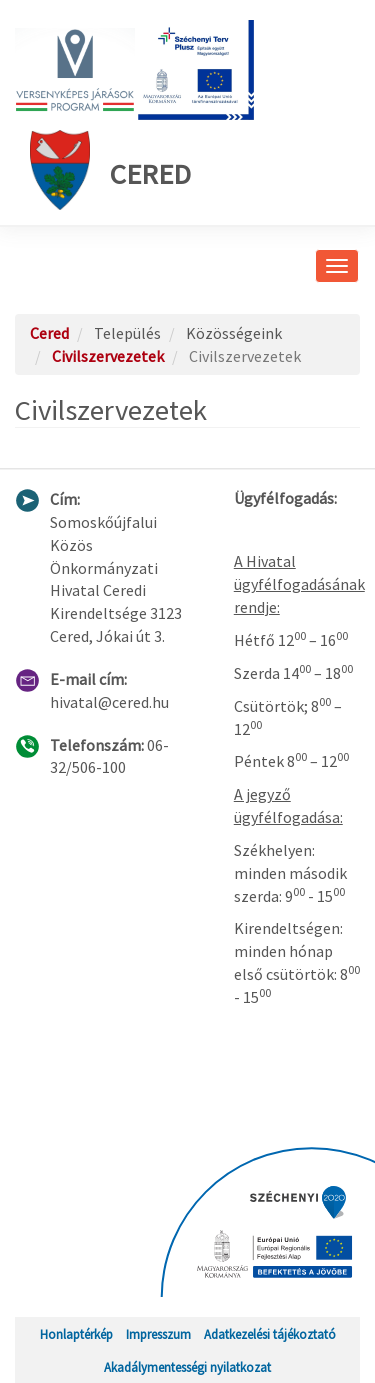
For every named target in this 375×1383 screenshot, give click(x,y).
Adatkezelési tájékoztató (270, 1334)
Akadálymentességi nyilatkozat (187, 1367)
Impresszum (158, 1334)
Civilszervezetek (108, 356)
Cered (110, 170)
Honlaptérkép (76, 1334)
